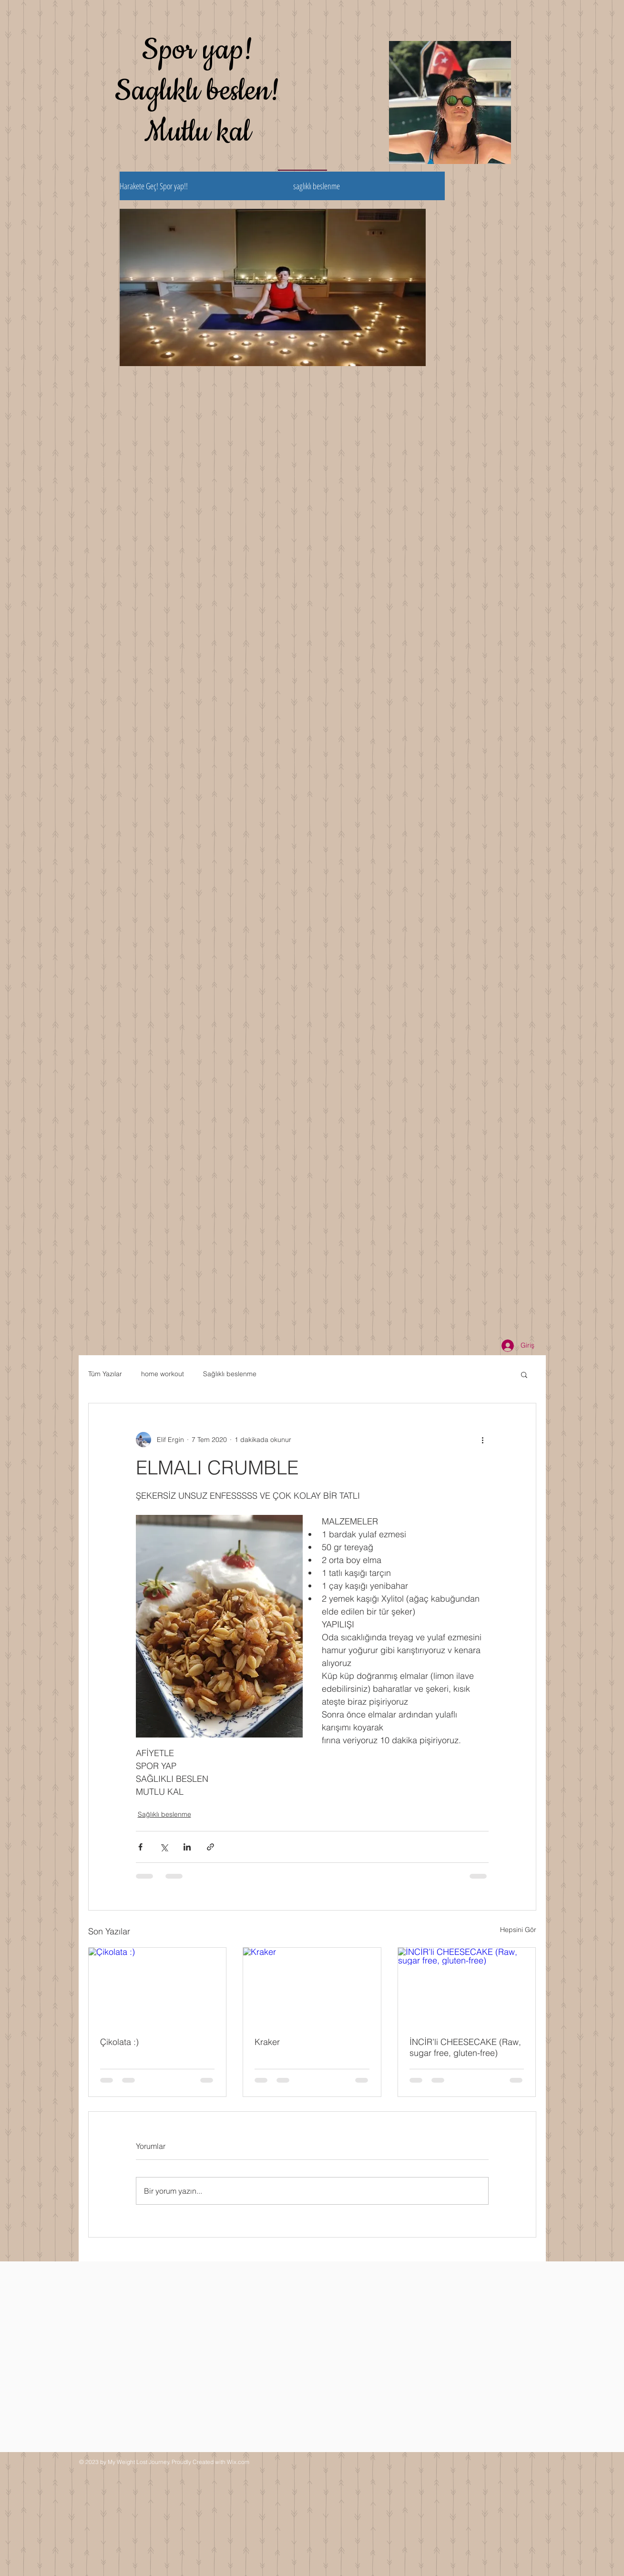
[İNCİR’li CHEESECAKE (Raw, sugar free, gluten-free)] (467, 1986)
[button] (524, 1374)
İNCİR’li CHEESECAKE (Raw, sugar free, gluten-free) (465, 2047)
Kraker (267, 2041)
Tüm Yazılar (105, 1374)
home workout (162, 1374)
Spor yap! (197, 50)
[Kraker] (312, 1986)
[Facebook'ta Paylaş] (140, 1846)
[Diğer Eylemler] (483, 1439)
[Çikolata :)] (157, 1986)
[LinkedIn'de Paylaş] (187, 1846)
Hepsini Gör (518, 1929)
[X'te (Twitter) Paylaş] (163, 1846)
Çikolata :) (119, 2041)
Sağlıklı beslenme (229, 1374)
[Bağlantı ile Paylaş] (210, 1846)
